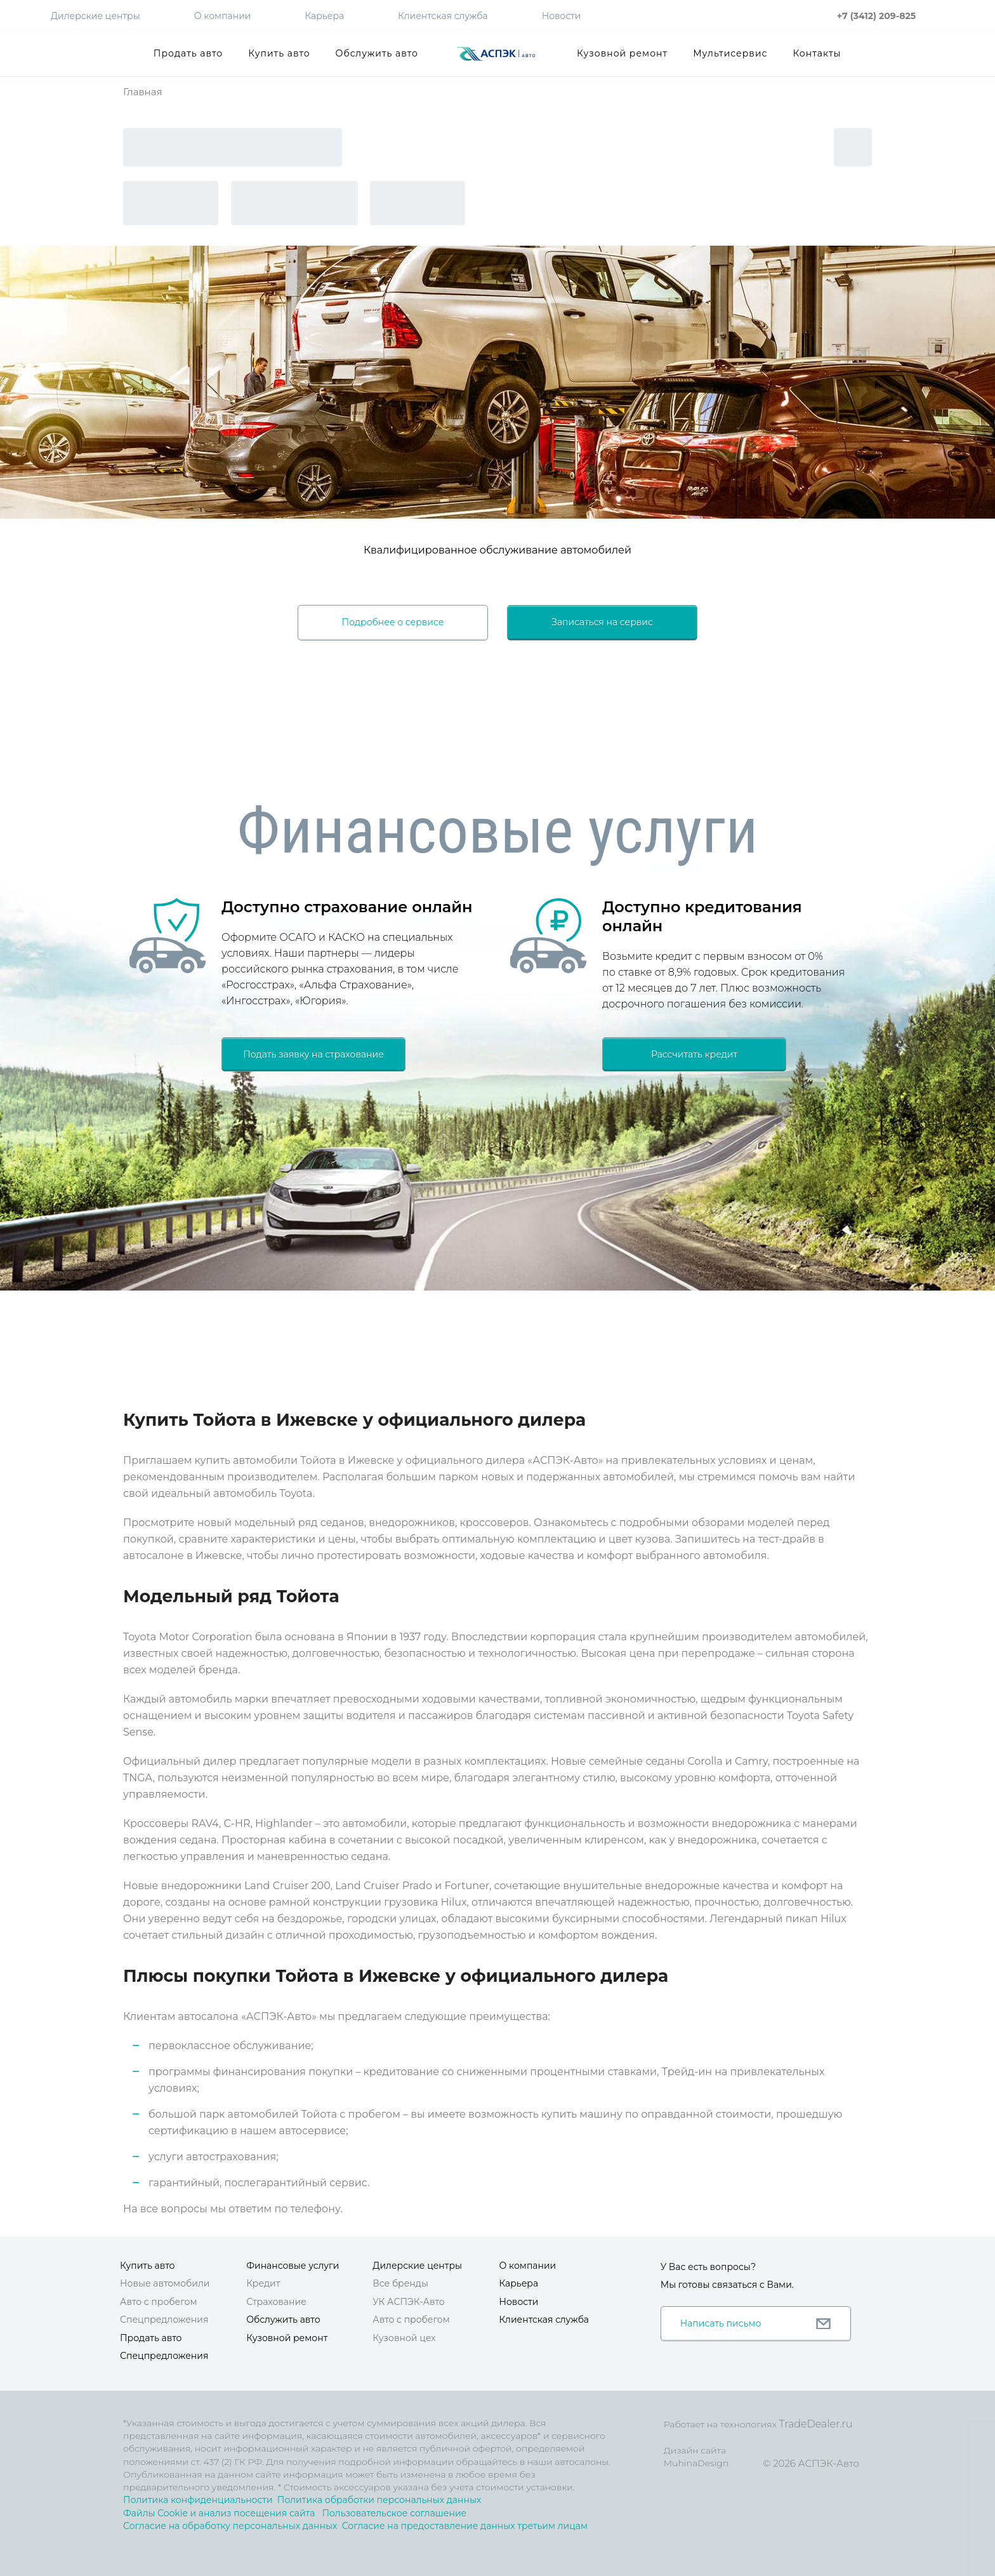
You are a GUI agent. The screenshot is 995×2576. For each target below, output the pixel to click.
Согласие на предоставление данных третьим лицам (465, 2526)
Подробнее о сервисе (393, 622)
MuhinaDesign (696, 2463)
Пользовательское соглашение (394, 2513)
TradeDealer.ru (815, 2424)
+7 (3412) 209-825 (876, 16)
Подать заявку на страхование (313, 1054)
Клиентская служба (443, 16)
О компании (222, 16)
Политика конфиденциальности (198, 2500)
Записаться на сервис (602, 622)
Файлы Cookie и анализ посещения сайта (219, 2513)
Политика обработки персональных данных (379, 2500)
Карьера (324, 16)
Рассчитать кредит (694, 1054)
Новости (561, 16)
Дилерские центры (95, 16)
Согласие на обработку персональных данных (230, 2526)
